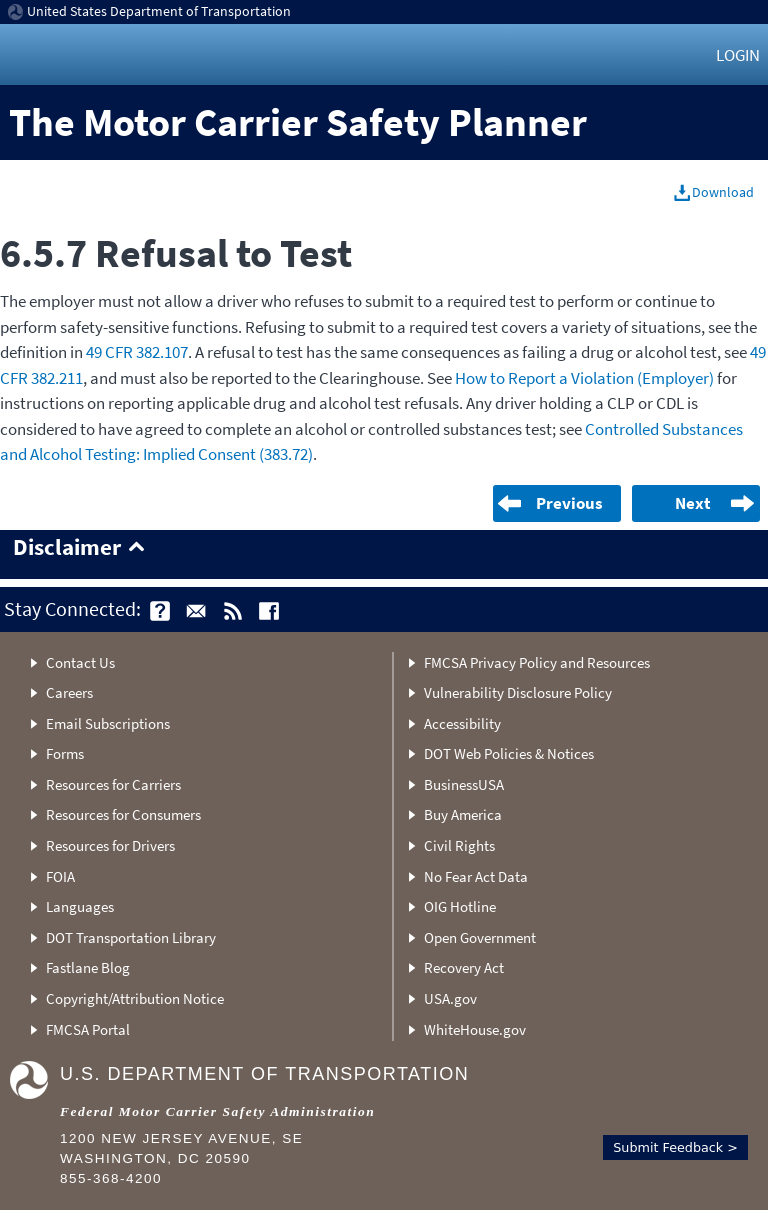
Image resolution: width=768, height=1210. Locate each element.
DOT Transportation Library (131, 937)
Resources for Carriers (113, 784)
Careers (69, 692)
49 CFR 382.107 (137, 352)
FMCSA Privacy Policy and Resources (537, 662)
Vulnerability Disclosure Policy (518, 692)
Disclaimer (67, 548)
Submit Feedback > (675, 1147)
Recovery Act (464, 967)
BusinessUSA (464, 784)
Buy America (463, 814)
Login (738, 55)
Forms (65, 753)
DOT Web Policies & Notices (509, 753)
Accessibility (462, 723)
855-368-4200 (111, 1178)
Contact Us (80, 662)
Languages (80, 906)
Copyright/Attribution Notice (135, 998)
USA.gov (450, 998)
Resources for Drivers (110, 845)
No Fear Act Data (476, 876)
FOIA (60, 876)
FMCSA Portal (88, 1029)
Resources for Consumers (123, 814)
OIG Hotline (460, 906)
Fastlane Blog (88, 967)
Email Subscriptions (108, 723)
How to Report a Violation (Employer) (584, 378)
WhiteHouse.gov (475, 1029)
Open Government (480, 937)
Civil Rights (459, 845)
